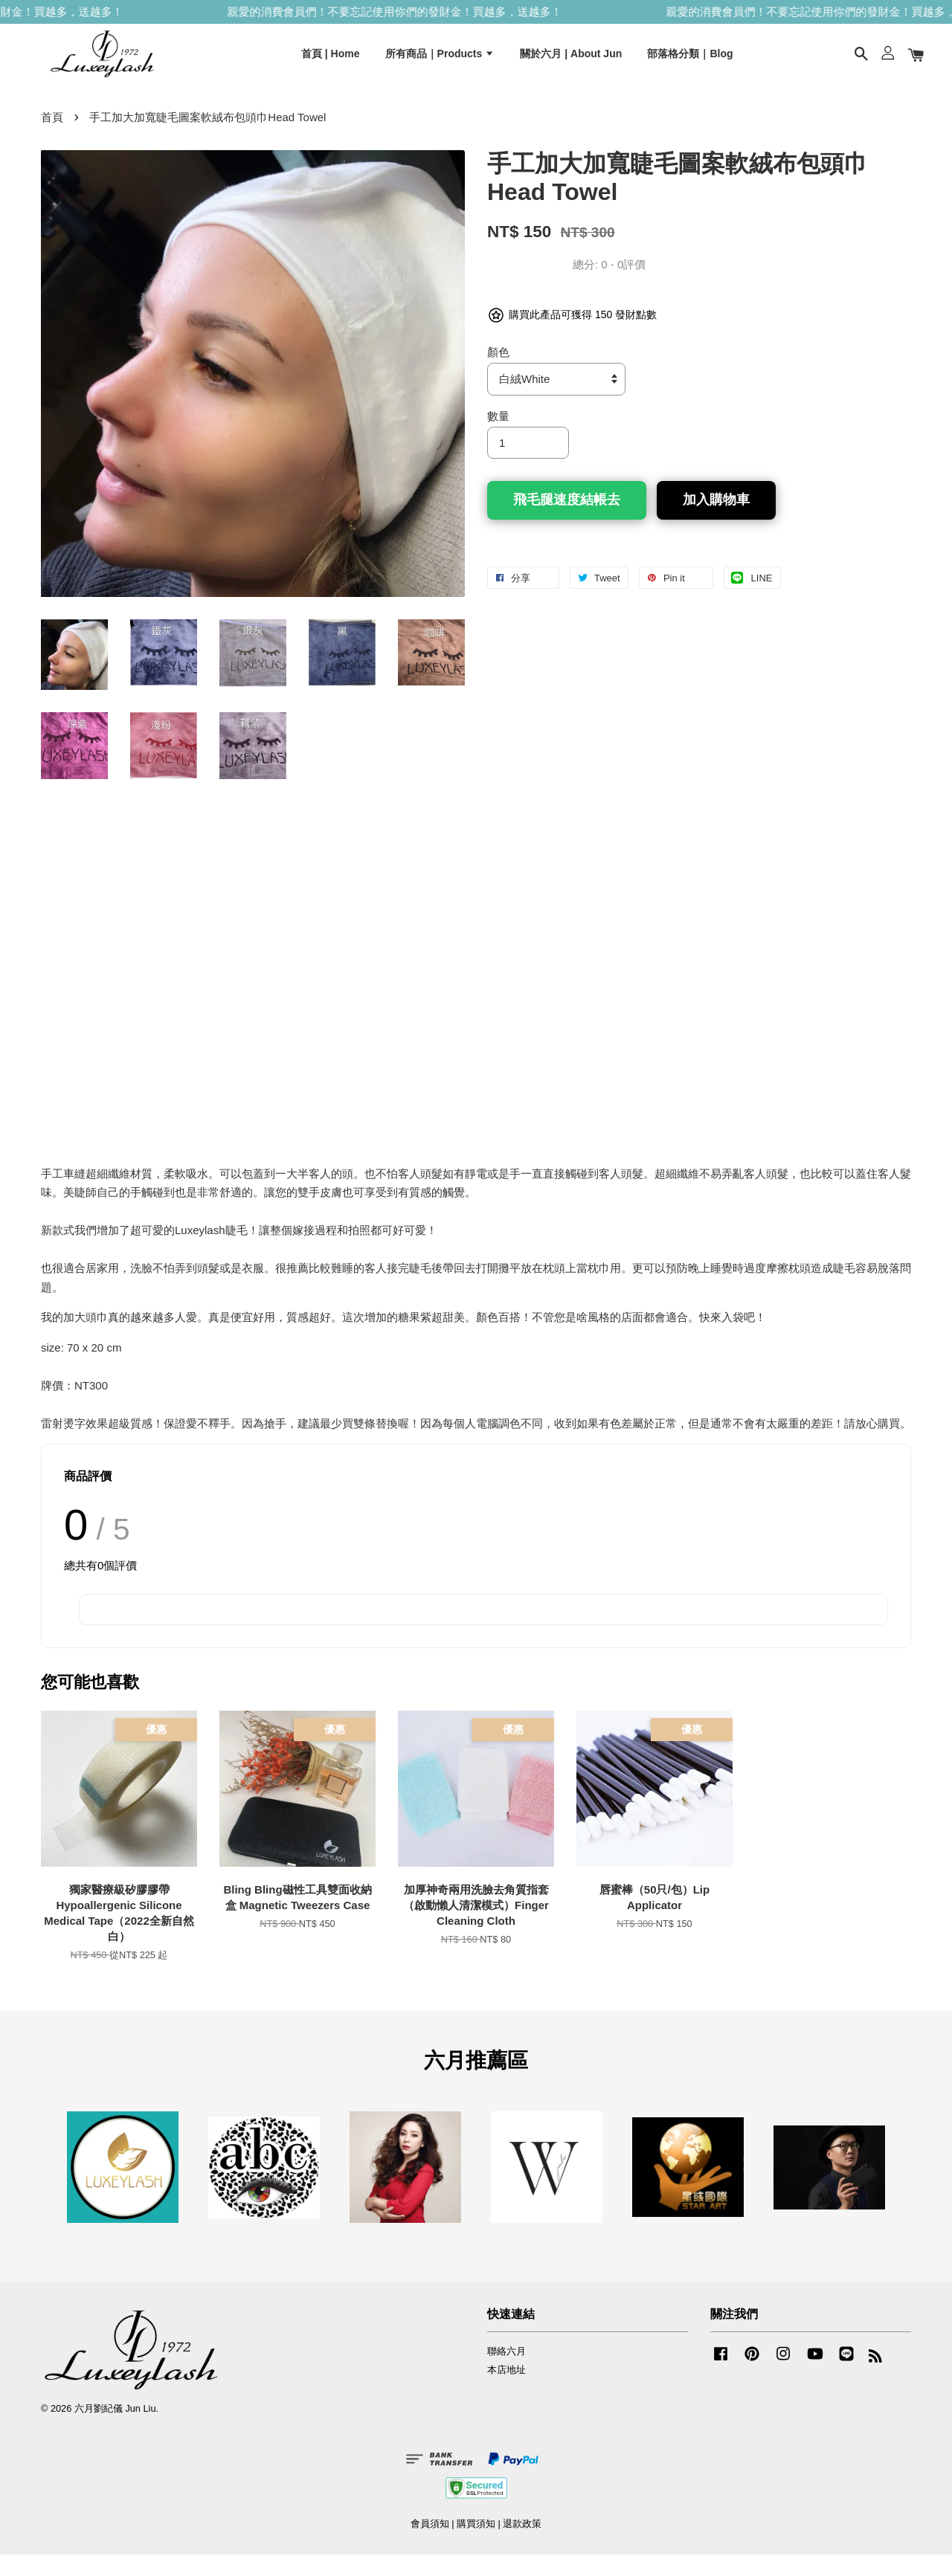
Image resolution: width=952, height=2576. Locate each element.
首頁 (52, 138)
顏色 (498, 373)
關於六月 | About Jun (571, 62)
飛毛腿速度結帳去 (566, 521)
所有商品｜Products (440, 62)
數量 (498, 437)
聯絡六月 (506, 2372)
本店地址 (506, 2391)
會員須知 (430, 2545)
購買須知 (476, 2545)
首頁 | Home (330, 62)
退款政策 (522, 2545)
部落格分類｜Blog (690, 62)
